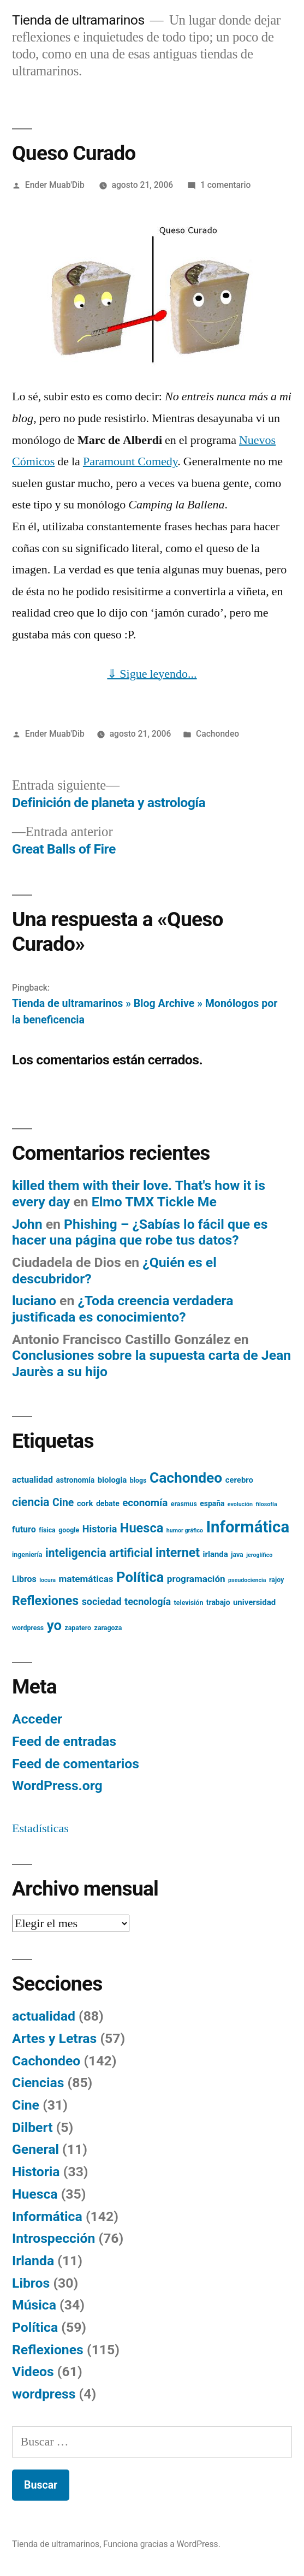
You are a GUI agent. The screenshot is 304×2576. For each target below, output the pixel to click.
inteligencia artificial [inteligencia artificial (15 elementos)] (99, 1553)
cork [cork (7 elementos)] (85, 1503)
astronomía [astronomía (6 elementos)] (75, 1480)
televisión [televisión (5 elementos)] (189, 1603)
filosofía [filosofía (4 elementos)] (266, 1504)
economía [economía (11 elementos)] (145, 1503)
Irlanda (33, 2261)
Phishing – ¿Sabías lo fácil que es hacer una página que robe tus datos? (139, 1232)
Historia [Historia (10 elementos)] (99, 1529)
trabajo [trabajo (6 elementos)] (218, 1602)
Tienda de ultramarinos (78, 20)
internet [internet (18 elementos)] (178, 1552)
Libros (31, 2283)
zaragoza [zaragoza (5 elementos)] (108, 1628)
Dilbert (32, 2127)
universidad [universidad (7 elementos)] (254, 1602)
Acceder (37, 1719)
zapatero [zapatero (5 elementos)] (77, 1628)
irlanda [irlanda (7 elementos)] (215, 1554)
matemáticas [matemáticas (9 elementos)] (86, 1578)
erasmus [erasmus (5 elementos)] (184, 1504)
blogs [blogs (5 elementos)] (138, 1480)
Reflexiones (48, 2350)
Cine (25, 2105)
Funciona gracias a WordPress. (161, 2544)
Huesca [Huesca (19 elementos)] (141, 1528)
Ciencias (38, 2083)
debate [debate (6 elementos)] (108, 1503)
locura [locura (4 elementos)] (47, 1580)
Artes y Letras (54, 2038)
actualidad (43, 2016)
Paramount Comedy (130, 461)
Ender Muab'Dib (55, 185)
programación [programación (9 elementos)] (196, 1578)
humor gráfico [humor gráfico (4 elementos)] (184, 1530)
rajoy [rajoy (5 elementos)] (276, 1580)
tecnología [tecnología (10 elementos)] (147, 1601)
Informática (47, 2216)
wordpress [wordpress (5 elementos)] (28, 1628)
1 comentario (225, 185)
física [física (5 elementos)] (47, 1530)
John (27, 1224)
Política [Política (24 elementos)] (140, 1577)
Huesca (35, 2194)
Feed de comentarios (75, 1764)
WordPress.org (57, 1785)
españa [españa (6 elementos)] (212, 1503)
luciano (34, 1300)
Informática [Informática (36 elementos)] (248, 1527)
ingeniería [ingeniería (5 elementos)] (27, 1555)
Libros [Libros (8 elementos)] (24, 1579)
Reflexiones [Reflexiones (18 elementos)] (45, 1601)
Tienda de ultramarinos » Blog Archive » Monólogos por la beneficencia (144, 1011)
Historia (36, 2172)
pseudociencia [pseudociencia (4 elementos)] (247, 1580)
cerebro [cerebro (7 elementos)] (239, 1480)
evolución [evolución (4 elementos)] (240, 1504)
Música (34, 2305)
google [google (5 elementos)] (68, 1530)
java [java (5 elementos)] (237, 1555)
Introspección (53, 2238)
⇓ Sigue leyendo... (151, 674)
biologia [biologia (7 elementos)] (112, 1480)
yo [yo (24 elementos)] (54, 1625)
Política (35, 2327)
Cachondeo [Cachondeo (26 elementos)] (186, 1478)
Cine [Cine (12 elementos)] (63, 1502)
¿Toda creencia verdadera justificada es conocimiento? (123, 1309)
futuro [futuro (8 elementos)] (24, 1529)
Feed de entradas (64, 1741)
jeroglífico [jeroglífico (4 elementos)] (259, 1555)
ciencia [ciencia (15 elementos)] (31, 1502)
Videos (33, 2371)
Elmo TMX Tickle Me (154, 1202)
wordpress (43, 2394)
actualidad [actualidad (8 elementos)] (32, 1479)
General (35, 2149)
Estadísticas (40, 1828)
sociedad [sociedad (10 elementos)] (102, 1601)
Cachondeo (217, 734)
